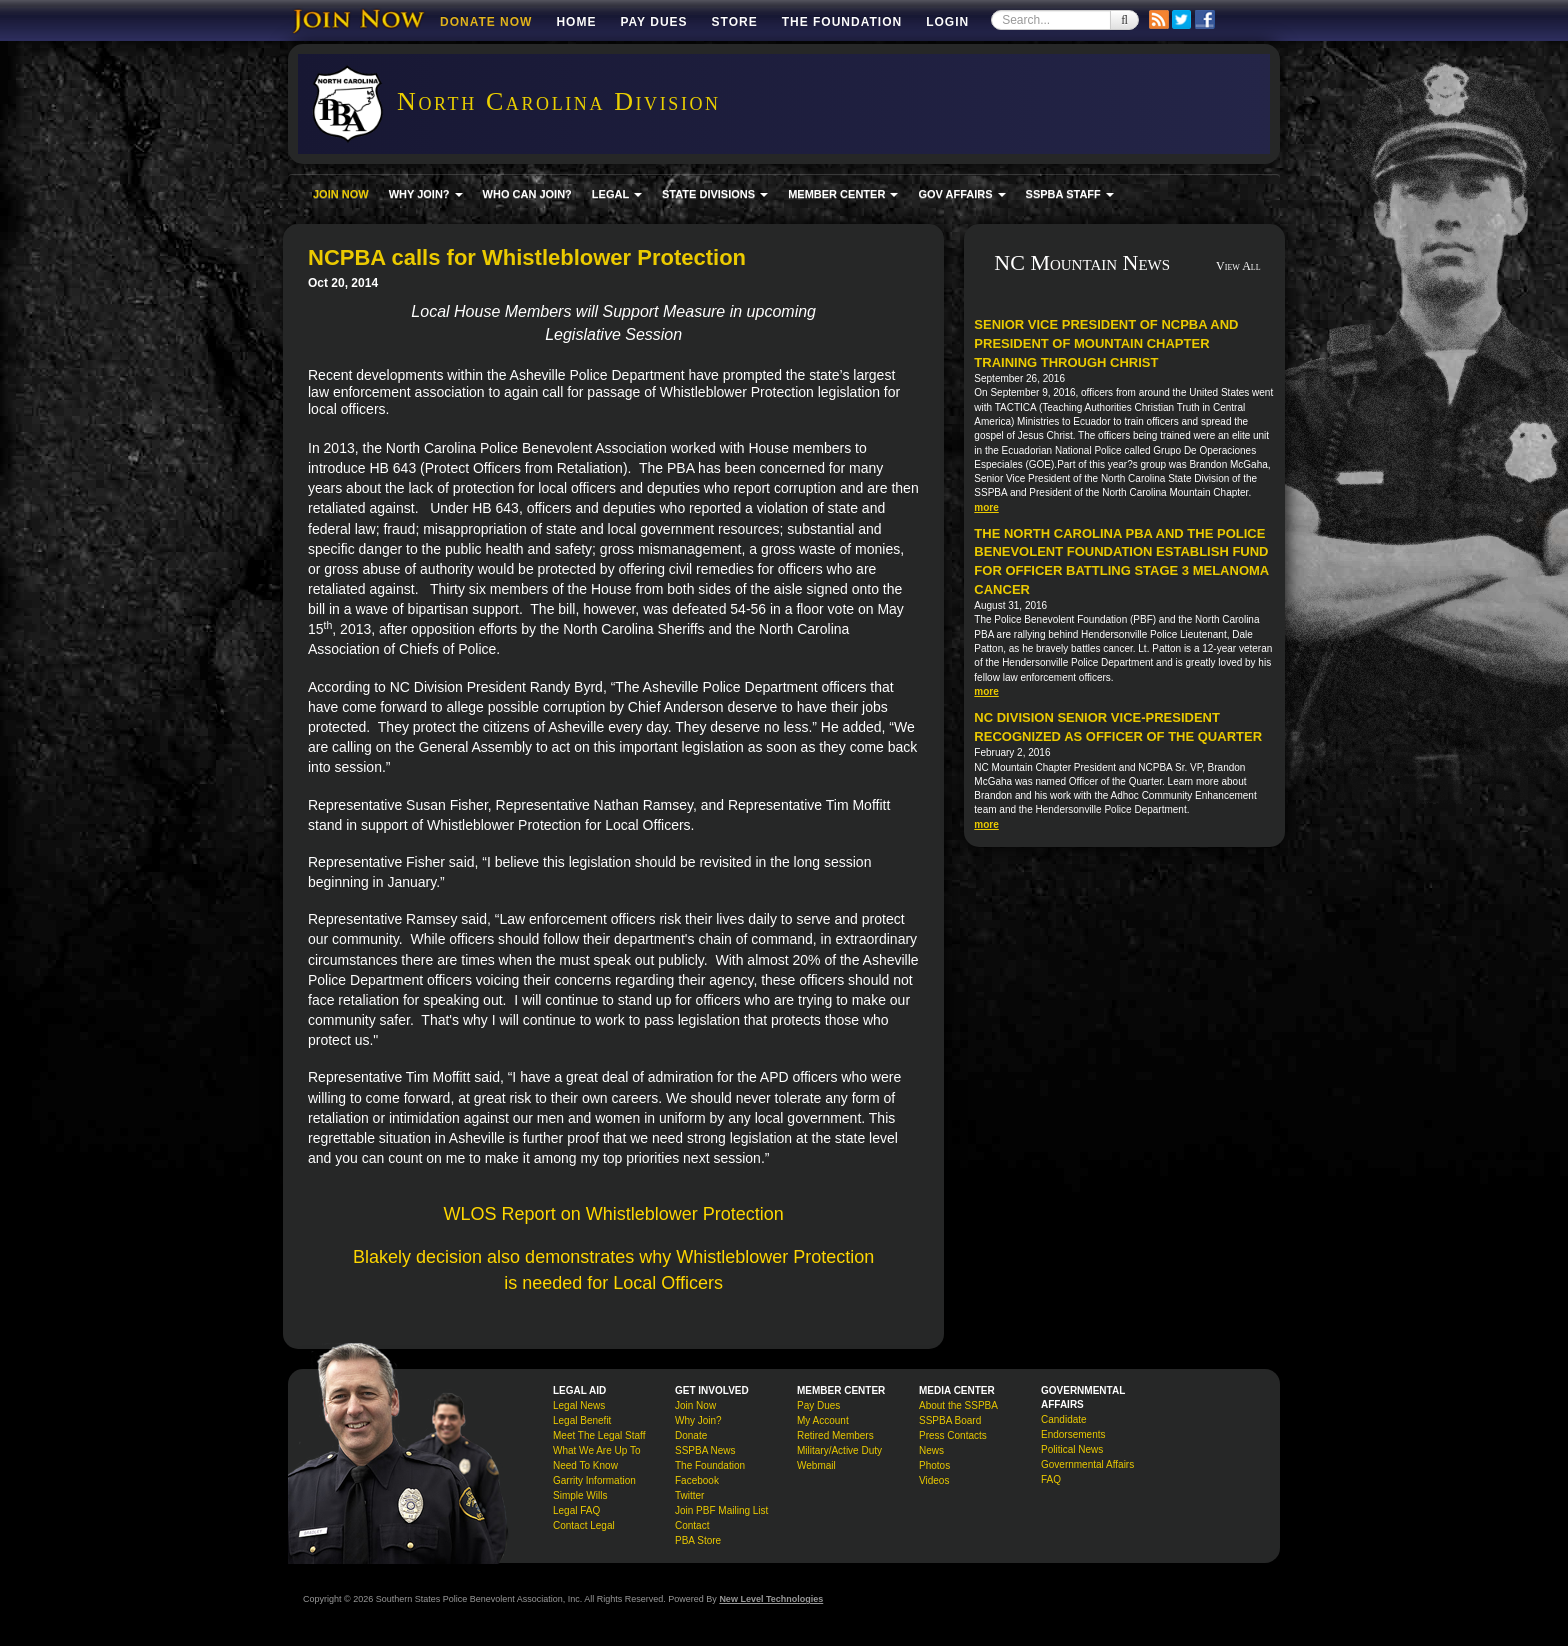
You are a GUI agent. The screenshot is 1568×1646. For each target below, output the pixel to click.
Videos (934, 1480)
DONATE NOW (486, 22)
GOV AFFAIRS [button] (961, 194)
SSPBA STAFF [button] (1070, 194)
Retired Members (835, 1435)
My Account (823, 1420)
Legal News (579, 1405)
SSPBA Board (950, 1420)
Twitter (689, 1495)
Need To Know (585, 1465)
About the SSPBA (958, 1405)
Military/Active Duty (839, 1450)
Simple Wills (580, 1495)
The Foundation (842, 22)
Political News (1072, 1449)
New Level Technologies (771, 1599)
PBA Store (698, 1540)
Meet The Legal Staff (599, 1435)
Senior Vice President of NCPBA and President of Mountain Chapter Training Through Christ (1106, 343)
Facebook (697, 1480)
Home (576, 22)
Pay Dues (653, 22)
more (986, 507)
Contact (692, 1525)
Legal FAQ (576, 1510)
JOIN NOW (341, 194)
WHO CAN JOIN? (527, 194)
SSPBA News (705, 1450)
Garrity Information (594, 1480)
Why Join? (698, 1420)
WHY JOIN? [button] (426, 194)
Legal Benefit (582, 1420)
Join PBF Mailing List (721, 1510)
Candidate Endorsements (1073, 1427)
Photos (934, 1465)
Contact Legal (584, 1525)
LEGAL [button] (617, 194)
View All (1238, 266)
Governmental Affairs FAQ (1087, 1472)
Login (947, 22)
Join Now (695, 1405)
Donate (691, 1435)
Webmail (816, 1465)
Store (735, 22)
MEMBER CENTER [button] (843, 194)
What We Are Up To (596, 1450)
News (931, 1450)
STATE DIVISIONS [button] (715, 194)
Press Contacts (953, 1435)
